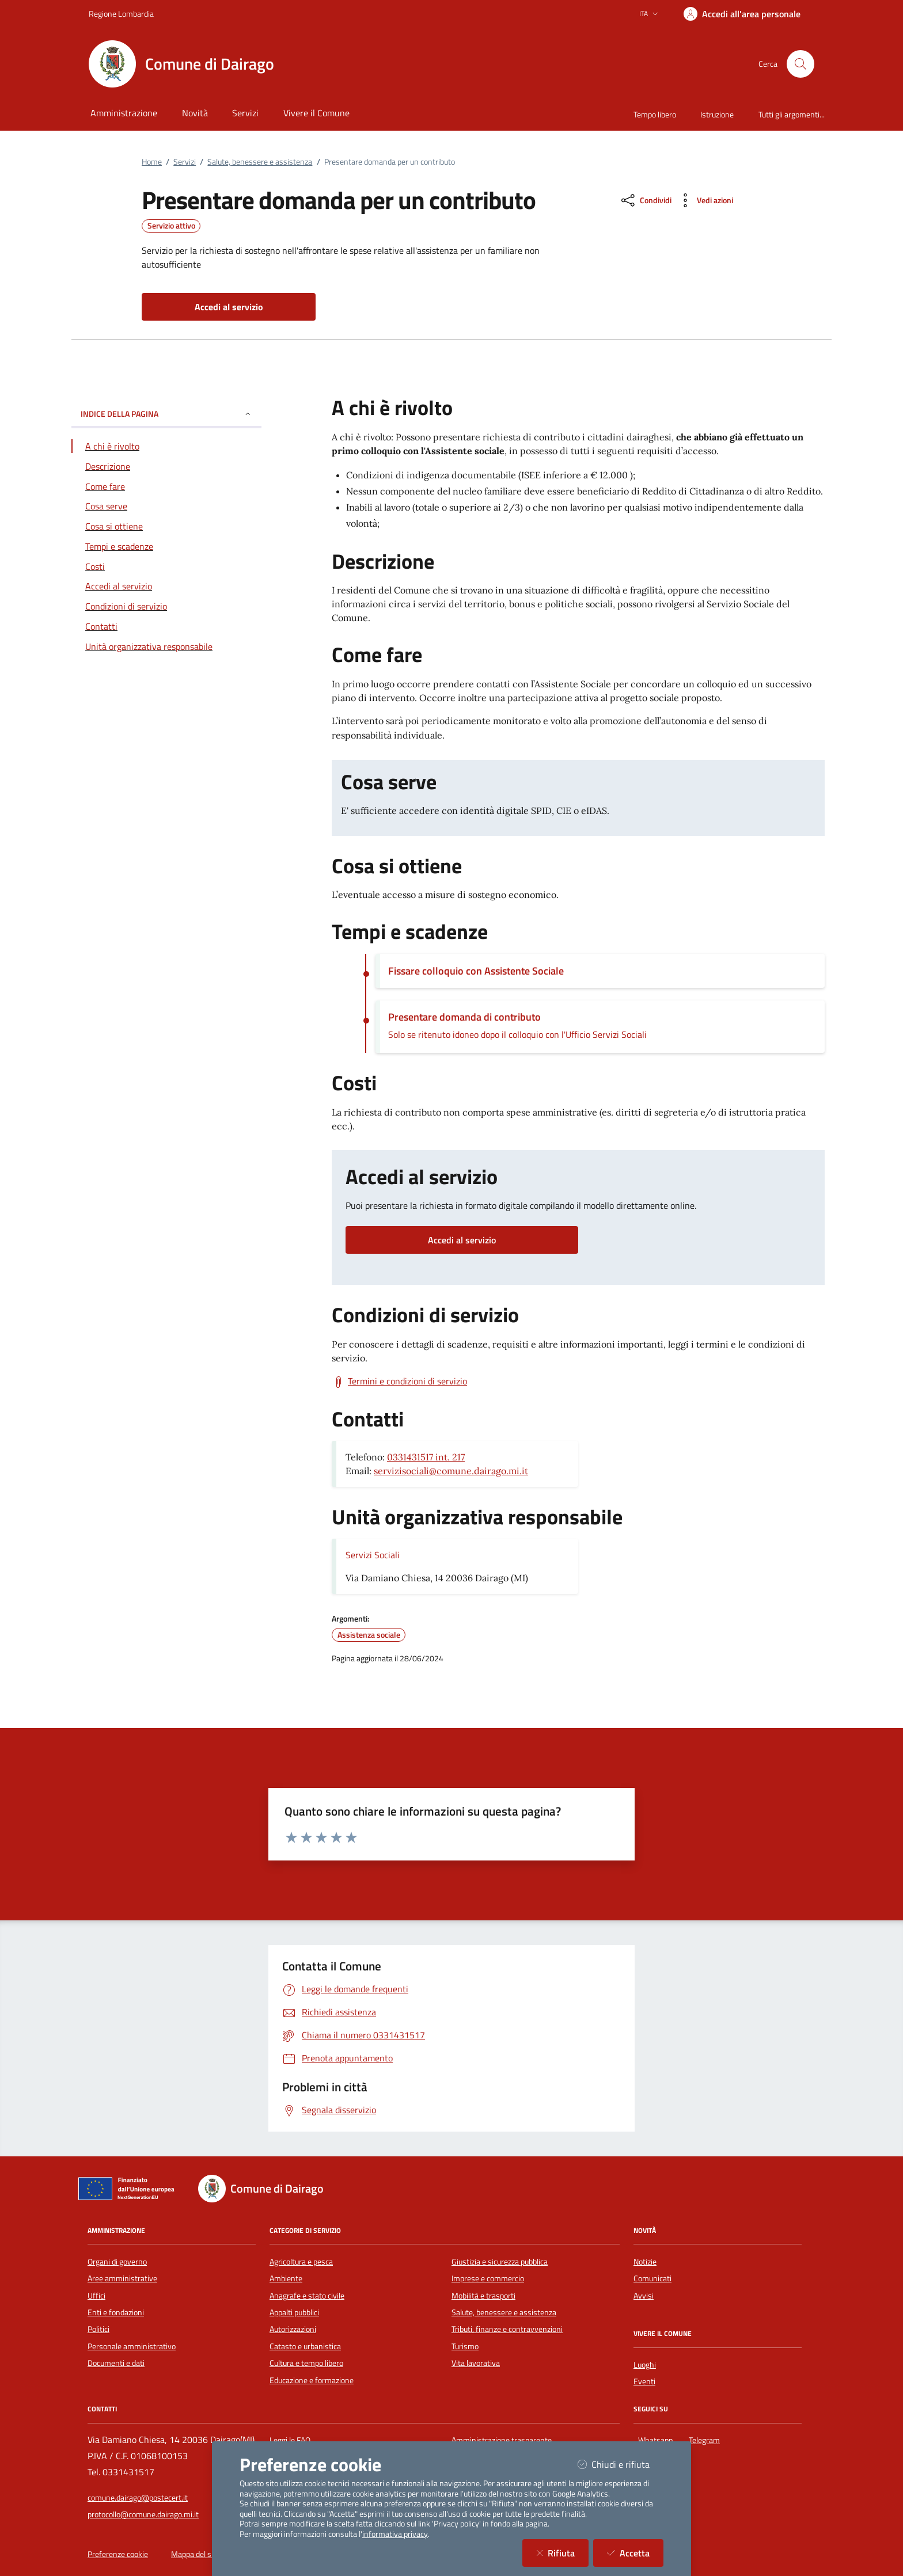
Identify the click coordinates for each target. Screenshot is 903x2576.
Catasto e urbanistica (305, 2346)
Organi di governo (117, 2261)
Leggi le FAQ (290, 2440)
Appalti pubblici (294, 2312)
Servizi (184, 161)
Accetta (635, 2552)
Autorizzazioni (293, 2329)
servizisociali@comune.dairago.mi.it (451, 1471)
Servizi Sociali (373, 1555)
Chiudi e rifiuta (620, 2464)
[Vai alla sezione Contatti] (166, 626)
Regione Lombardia (121, 13)
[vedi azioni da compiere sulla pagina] (704, 200)
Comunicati (652, 2278)
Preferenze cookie (118, 2554)
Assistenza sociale (368, 1634)
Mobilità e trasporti (483, 2295)
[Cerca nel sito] (800, 64)
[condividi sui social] (645, 200)
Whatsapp (657, 2438)
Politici (98, 2329)
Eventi (644, 2381)
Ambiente (286, 2278)
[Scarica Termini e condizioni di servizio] (399, 1381)
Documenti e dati (116, 2363)
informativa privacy (395, 2534)
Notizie (645, 2261)
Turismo (465, 2346)
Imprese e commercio (487, 2278)
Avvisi (643, 2295)
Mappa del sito (195, 2554)
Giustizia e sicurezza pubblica (499, 2261)
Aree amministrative (122, 2278)
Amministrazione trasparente (501, 2440)
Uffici (96, 2295)
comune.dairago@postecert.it (138, 2497)
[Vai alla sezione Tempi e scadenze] (166, 546)
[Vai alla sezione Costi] (166, 566)
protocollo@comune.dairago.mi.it (143, 2514)
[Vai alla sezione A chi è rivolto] (166, 446)
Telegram (706, 2438)
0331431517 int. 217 (426, 1457)
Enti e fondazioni (116, 2312)
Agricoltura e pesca (301, 2261)
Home (152, 161)
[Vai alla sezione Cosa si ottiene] (166, 526)
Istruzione (717, 114)
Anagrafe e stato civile (307, 2295)
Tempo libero (654, 114)
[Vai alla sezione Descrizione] (166, 466)
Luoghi (644, 2364)
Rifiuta (562, 2552)
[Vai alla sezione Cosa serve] (166, 506)
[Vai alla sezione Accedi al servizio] (166, 586)
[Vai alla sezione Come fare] (166, 486)
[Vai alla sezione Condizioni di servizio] (166, 606)
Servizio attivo (171, 225)
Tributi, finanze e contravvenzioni (507, 2329)
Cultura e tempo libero (306, 2363)
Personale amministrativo (132, 2346)
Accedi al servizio (462, 1240)
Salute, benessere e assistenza (259, 161)
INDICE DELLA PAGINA (166, 414)
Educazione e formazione (312, 2380)
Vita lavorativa (475, 2363)
